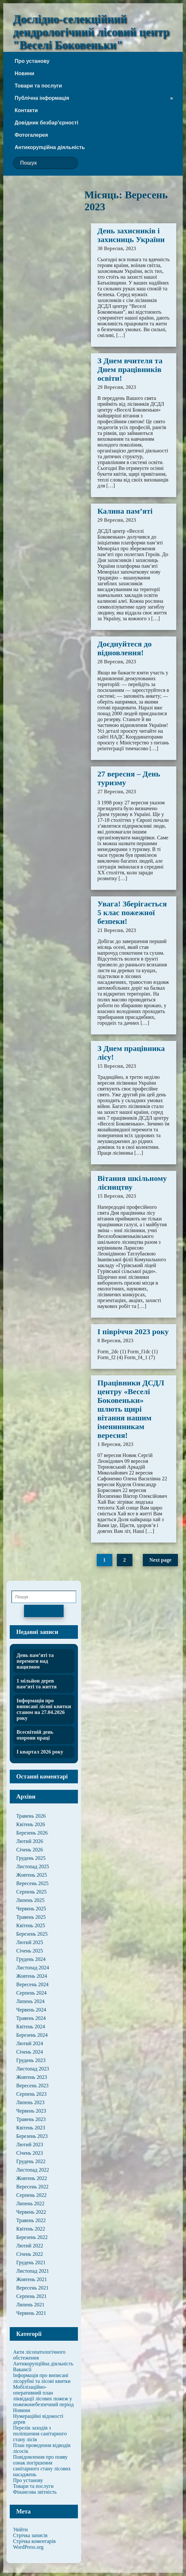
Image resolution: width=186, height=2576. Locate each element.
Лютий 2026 (29, 1841)
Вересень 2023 (32, 2085)
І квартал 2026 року (40, 1751)
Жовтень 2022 (31, 2178)
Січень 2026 (29, 1849)
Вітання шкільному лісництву (132, 1182)
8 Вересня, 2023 (115, 1340)
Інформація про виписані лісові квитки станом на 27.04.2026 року (44, 1709)
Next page (160, 1560)
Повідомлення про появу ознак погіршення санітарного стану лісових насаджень (42, 2465)
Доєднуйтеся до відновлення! (124, 648)
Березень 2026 (32, 1833)
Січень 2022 (29, 2254)
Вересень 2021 (32, 2287)
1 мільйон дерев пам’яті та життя (36, 1683)
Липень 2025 (30, 1900)
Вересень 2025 (32, 1883)
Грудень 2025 (30, 1858)
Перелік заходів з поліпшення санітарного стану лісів (40, 2433)
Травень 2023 (31, 2119)
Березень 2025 (32, 1934)
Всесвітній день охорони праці (35, 1735)
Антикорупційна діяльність (50, 147)
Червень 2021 (31, 2313)
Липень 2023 (30, 2102)
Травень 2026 (31, 1816)
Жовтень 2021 (31, 2279)
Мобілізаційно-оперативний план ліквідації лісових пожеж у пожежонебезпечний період (43, 2395)
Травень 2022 (31, 2220)
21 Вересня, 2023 (116, 930)
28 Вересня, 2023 (116, 661)
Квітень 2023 (30, 2127)
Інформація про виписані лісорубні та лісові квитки (41, 2378)
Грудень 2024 (30, 1959)
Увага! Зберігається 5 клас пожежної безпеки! (132, 913)
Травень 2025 (31, 1917)
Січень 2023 (29, 2153)
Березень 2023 (32, 2136)
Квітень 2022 (30, 2229)
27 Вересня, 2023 (116, 791)
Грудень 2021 (30, 2262)
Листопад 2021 (32, 2271)
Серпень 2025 (31, 1891)
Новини (24, 73)
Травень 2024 (31, 2018)
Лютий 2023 (29, 2144)
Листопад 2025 (32, 1866)
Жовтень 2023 (31, 2077)
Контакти (26, 110)
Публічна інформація (42, 98)
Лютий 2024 (29, 2043)
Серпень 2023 (31, 2094)
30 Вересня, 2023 (116, 248)
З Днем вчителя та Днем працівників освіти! (129, 369)
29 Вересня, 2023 (116, 387)
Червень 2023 (31, 2111)
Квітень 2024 (30, 2026)
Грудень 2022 (30, 2161)
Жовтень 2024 (31, 1976)
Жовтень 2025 (31, 1875)
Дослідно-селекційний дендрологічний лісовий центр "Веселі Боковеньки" (91, 32)
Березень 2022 (32, 2237)
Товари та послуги (38, 85)
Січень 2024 (29, 2052)
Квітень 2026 (30, 1824)
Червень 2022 (31, 2212)
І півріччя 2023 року (133, 1331)
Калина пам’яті (125, 511)
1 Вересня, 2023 (115, 1444)
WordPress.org (28, 2547)
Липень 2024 (30, 2001)
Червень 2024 (31, 2009)
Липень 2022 (30, 2203)
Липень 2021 (30, 2304)
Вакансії (22, 2369)
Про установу (32, 61)
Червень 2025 (31, 1908)
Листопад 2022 (32, 2170)
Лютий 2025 (29, 1942)
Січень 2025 (29, 1950)
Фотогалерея (31, 135)
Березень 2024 (32, 2035)
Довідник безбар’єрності (46, 122)
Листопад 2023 (32, 2068)
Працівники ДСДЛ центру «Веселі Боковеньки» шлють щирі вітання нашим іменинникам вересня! (130, 1409)
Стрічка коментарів (34, 2541)
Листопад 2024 (32, 1967)
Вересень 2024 (32, 1984)
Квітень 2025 (30, 1925)
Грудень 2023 (30, 2060)
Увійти (20, 2529)
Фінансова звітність (35, 2492)
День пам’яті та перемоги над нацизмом (35, 1661)
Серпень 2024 (31, 1993)
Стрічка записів (30, 2535)
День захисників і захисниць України (131, 235)
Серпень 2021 (31, 2296)
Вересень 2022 (32, 2186)
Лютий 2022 (29, 2245)
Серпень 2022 (31, 2195)
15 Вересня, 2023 (116, 1066)
